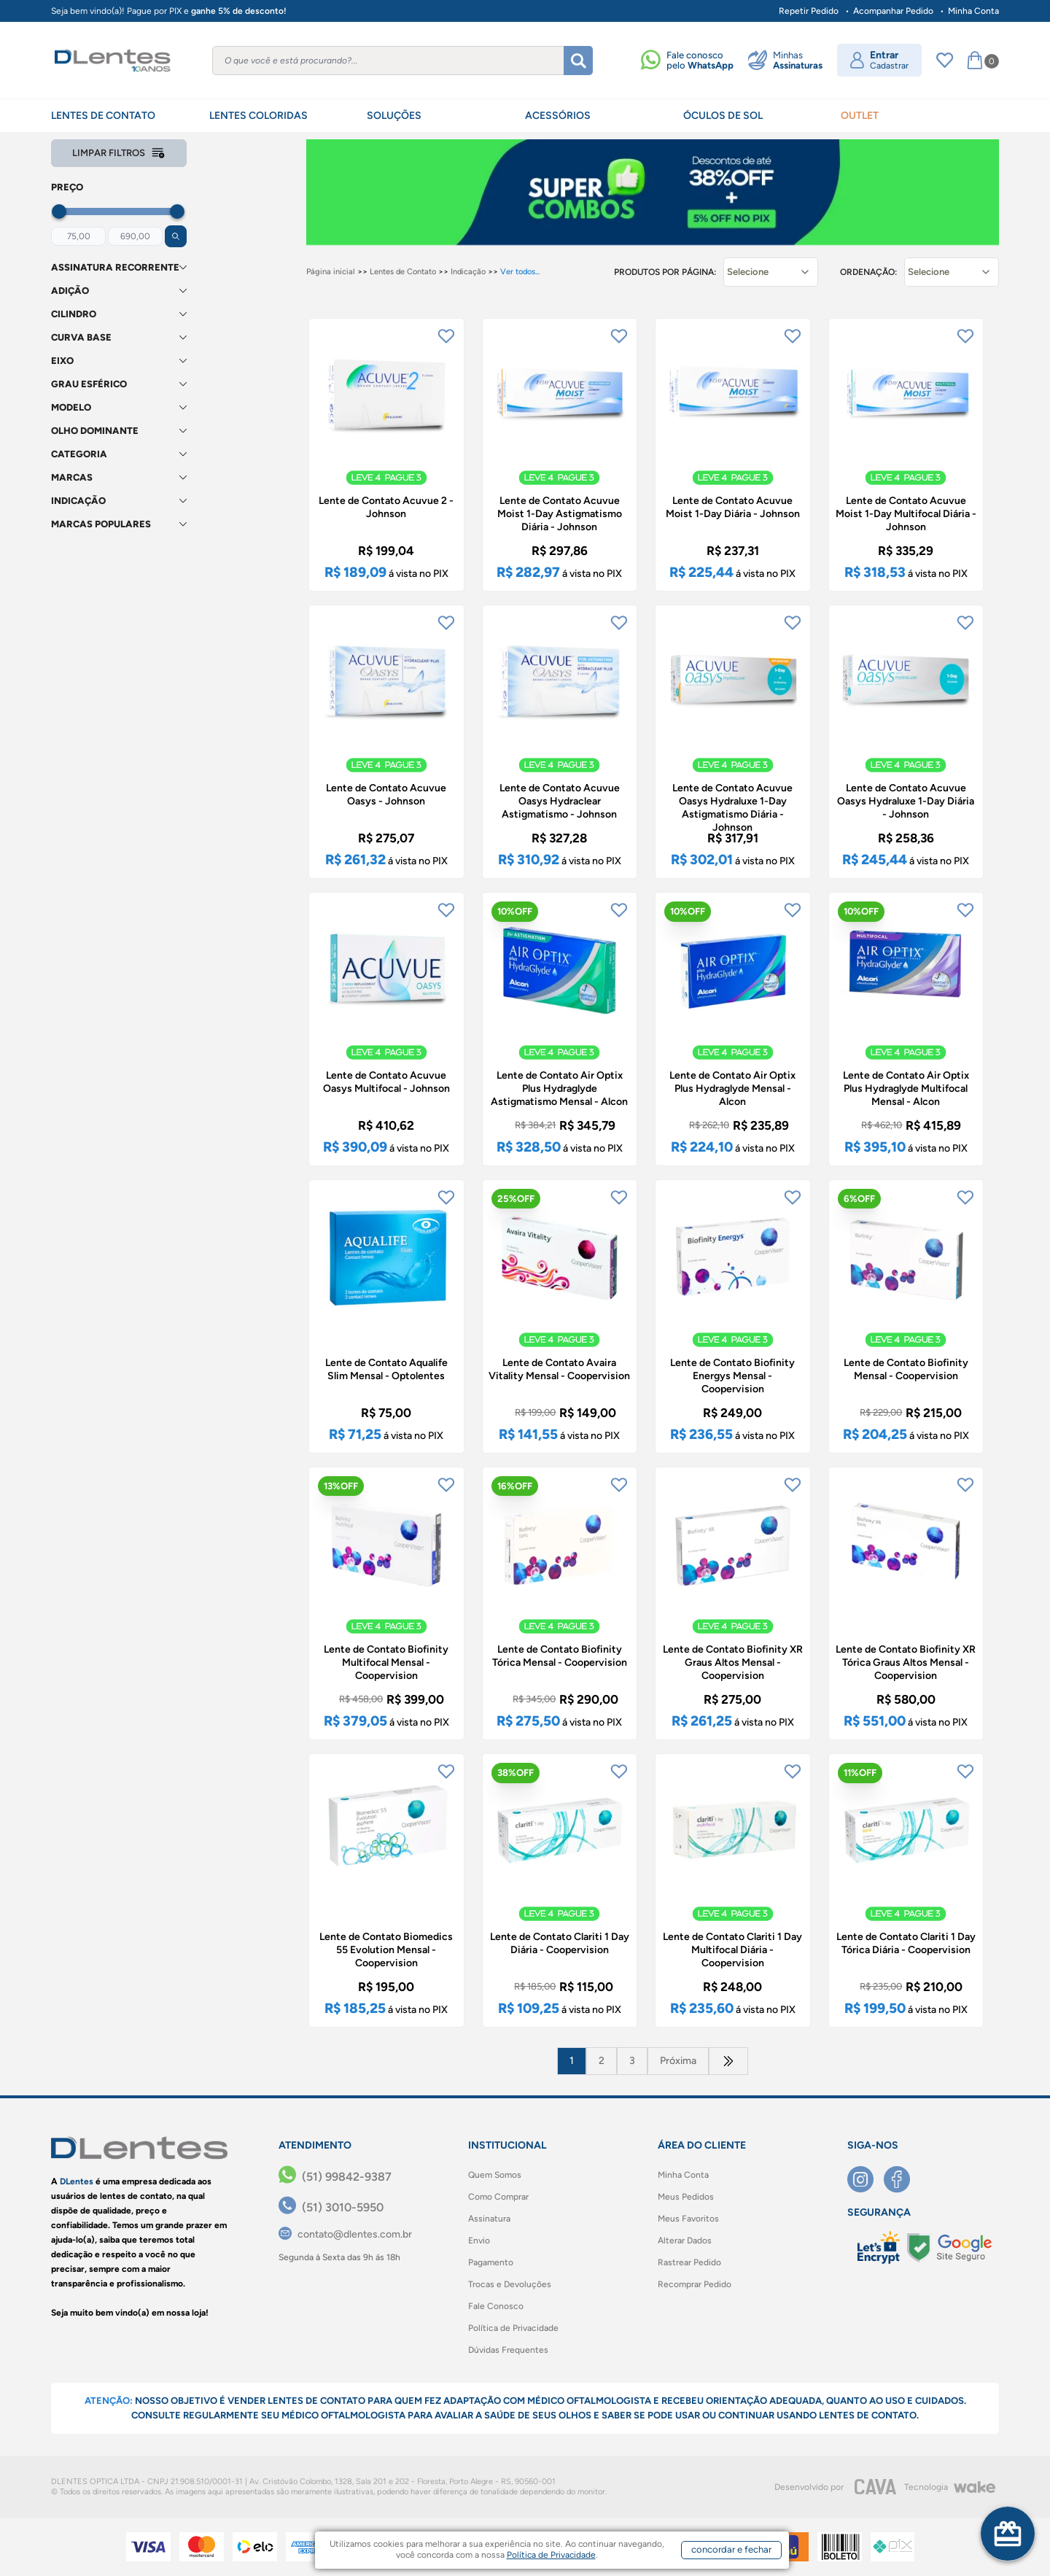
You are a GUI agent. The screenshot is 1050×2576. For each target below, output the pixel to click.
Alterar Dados (685, 2240)
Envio (479, 2240)
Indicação (468, 271)
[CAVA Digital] (876, 2486)
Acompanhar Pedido (893, 11)
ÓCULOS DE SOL (723, 115)
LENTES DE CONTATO (103, 115)
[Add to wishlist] (446, 336)
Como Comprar (498, 2197)
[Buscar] (578, 60)
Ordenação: (868, 272)
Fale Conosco (496, 2306)
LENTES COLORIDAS (258, 115)
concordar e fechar (731, 2549)
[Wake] (974, 2487)
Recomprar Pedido (694, 2284)
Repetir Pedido (809, 11)
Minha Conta (973, 11)
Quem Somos (494, 2175)
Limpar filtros (119, 153)
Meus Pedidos (686, 2197)
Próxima (678, 2061)
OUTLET (860, 115)
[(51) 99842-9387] (335, 2177)
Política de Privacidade (513, 2328)
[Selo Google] (949, 2247)
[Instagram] (865, 2179)
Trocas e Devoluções (509, 2284)
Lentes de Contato (403, 271)
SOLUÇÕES (394, 115)
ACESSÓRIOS (558, 115)
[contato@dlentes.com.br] (345, 2234)
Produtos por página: (665, 272)
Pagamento (490, 2262)
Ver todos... (520, 271)
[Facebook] (902, 2179)
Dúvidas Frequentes (508, 2350)
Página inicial (330, 271)
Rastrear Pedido (689, 2262)
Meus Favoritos (688, 2219)
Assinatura (489, 2219)
